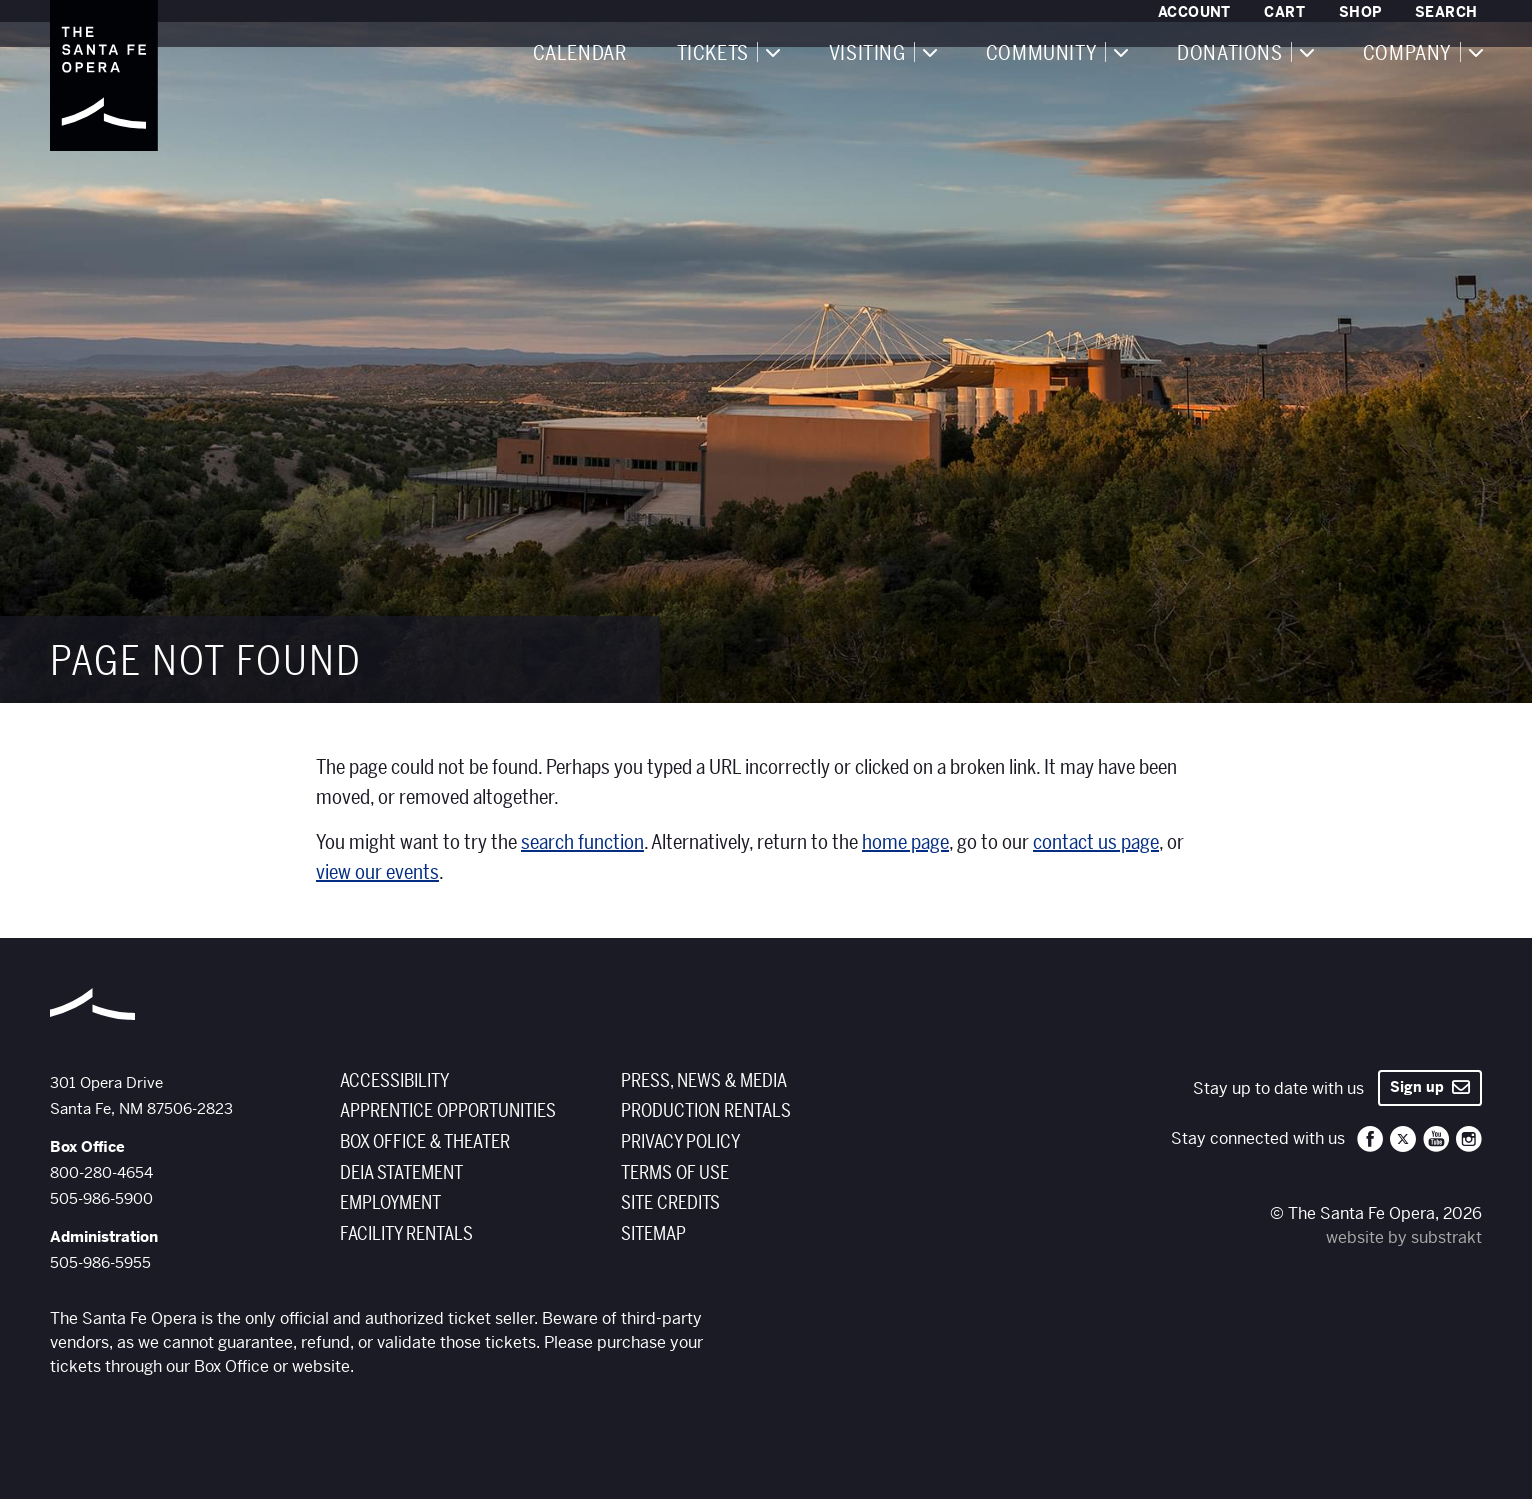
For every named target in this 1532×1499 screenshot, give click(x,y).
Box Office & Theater (425, 1142)
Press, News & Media (704, 1081)
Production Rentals (706, 1111)
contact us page (1096, 842)
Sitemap (653, 1234)
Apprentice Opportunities (448, 1111)
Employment (390, 1203)
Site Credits (670, 1203)
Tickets (713, 54)
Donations (1229, 54)
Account (1194, 12)
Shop (1360, 12)
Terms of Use (675, 1173)
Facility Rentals (406, 1234)
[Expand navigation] (772, 52)
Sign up (1430, 1087)
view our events (377, 872)
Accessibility (394, 1081)
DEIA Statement (401, 1173)
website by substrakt (1404, 1237)
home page (905, 842)
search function (582, 842)
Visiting (867, 54)
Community (1041, 54)
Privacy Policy (680, 1142)
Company (1407, 54)
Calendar (580, 54)
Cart (1284, 12)
